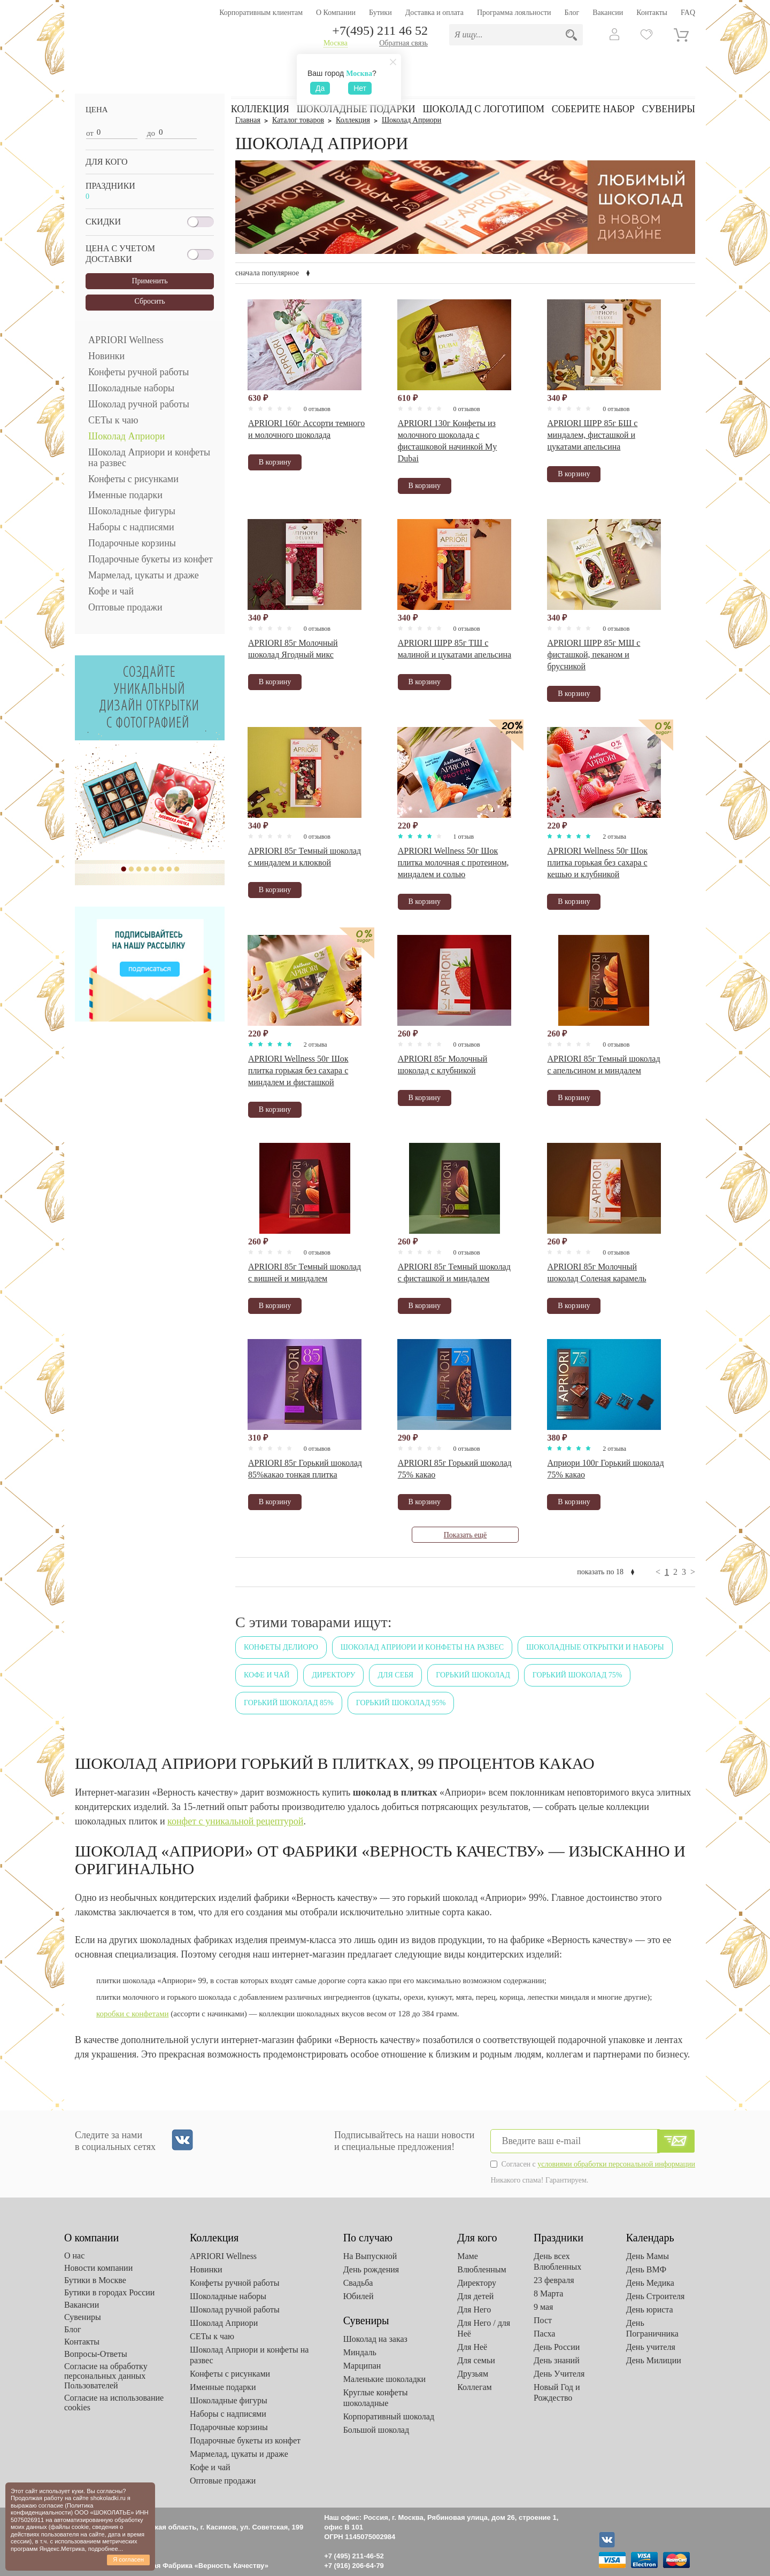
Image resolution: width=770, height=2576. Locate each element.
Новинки (106, 356)
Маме (467, 2256)
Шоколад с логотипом (483, 109)
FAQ (688, 13)
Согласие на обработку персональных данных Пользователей (106, 2376)
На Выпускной (370, 2256)
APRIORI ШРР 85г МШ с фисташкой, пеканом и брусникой (593, 654)
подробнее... (105, 2549)
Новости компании (98, 2267)
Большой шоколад (376, 2429)
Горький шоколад (473, 1675)
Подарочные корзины (132, 543)
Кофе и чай (111, 591)
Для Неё (472, 2346)
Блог (572, 13)
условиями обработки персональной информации (616, 2164)
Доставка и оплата (434, 13)
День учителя (650, 2346)
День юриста (649, 2309)
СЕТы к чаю (113, 420)
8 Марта (548, 2293)
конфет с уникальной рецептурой (235, 1821)
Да (320, 88)
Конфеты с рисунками (133, 479)
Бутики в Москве (95, 2280)
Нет (359, 88)
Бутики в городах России (109, 2292)
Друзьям (472, 2373)
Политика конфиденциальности (52, 2509)
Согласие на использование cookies (114, 2402)
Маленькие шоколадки (384, 2379)
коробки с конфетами (132, 2013)
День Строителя (655, 2296)
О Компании (336, 13)
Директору (333, 1675)
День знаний (557, 2360)
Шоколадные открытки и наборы (595, 1647)
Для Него (474, 2309)
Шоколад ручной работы (138, 404)
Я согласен (128, 2559)
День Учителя (559, 2373)
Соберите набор (593, 109)
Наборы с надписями (131, 527)
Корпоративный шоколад (388, 2416)
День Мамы (647, 2256)
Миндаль (359, 2352)
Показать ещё (465, 1535)
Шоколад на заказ (375, 2338)
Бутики (380, 13)
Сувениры (668, 109)
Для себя (395, 1675)
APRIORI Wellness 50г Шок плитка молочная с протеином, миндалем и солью (453, 862)
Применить (149, 281)
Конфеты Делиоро (281, 1647)
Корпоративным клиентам (261, 13)
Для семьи (476, 2360)
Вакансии (607, 13)
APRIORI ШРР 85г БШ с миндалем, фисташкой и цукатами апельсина (592, 435)
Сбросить (149, 301)
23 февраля (554, 2280)
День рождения (371, 2269)
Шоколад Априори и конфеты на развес (149, 457)
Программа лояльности (514, 13)
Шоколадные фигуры (131, 511)
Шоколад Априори (126, 436)
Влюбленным (481, 2269)
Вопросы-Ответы (95, 2353)
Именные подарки (125, 495)
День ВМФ (646, 2269)
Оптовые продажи (125, 607)
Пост (543, 2320)
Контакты (651, 13)
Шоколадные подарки (356, 109)
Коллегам (474, 2387)
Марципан (362, 2365)
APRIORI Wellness (126, 340)
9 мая (543, 2306)
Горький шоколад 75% (577, 1675)
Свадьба (358, 2282)
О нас (74, 2255)
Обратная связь (403, 43)
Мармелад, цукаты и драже (143, 575)
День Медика (650, 2282)
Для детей (475, 2296)
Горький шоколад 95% (401, 1703)
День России (557, 2346)
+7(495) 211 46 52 (380, 30)
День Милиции (653, 2360)
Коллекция (260, 109)
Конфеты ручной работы (138, 372)
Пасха (544, 2333)
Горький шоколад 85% (289, 1703)
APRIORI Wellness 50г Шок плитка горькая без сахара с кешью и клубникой (597, 862)
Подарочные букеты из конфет (150, 559)
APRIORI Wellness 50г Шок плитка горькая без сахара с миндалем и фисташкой (298, 1070)
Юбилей (358, 2296)
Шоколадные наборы (131, 388)
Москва (336, 43)
